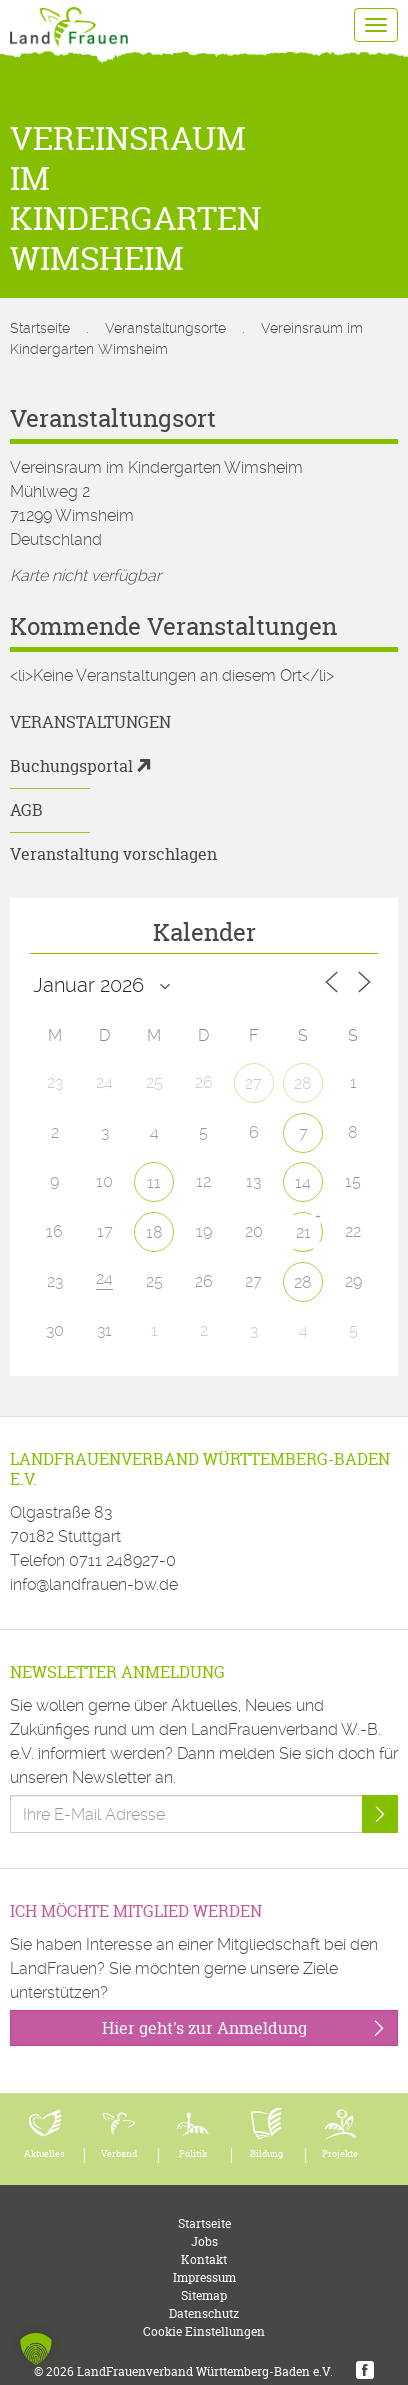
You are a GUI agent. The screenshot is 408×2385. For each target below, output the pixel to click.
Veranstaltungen (90, 722)
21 (303, 1232)
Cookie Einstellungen (204, 2331)
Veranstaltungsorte (165, 328)
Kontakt (204, 2259)
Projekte (340, 2154)
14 (303, 1182)
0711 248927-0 (122, 1560)
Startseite (40, 328)
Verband (119, 2154)
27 (253, 1083)
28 (303, 1083)
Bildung (266, 2154)
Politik (193, 2154)
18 (154, 1232)
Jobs (204, 2241)
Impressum (204, 2277)
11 (154, 1182)
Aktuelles (44, 2154)
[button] (36, 2349)
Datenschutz (204, 2313)
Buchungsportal (71, 766)
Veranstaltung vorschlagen (113, 854)
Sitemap (204, 2295)
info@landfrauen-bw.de (94, 1584)
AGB (26, 810)
